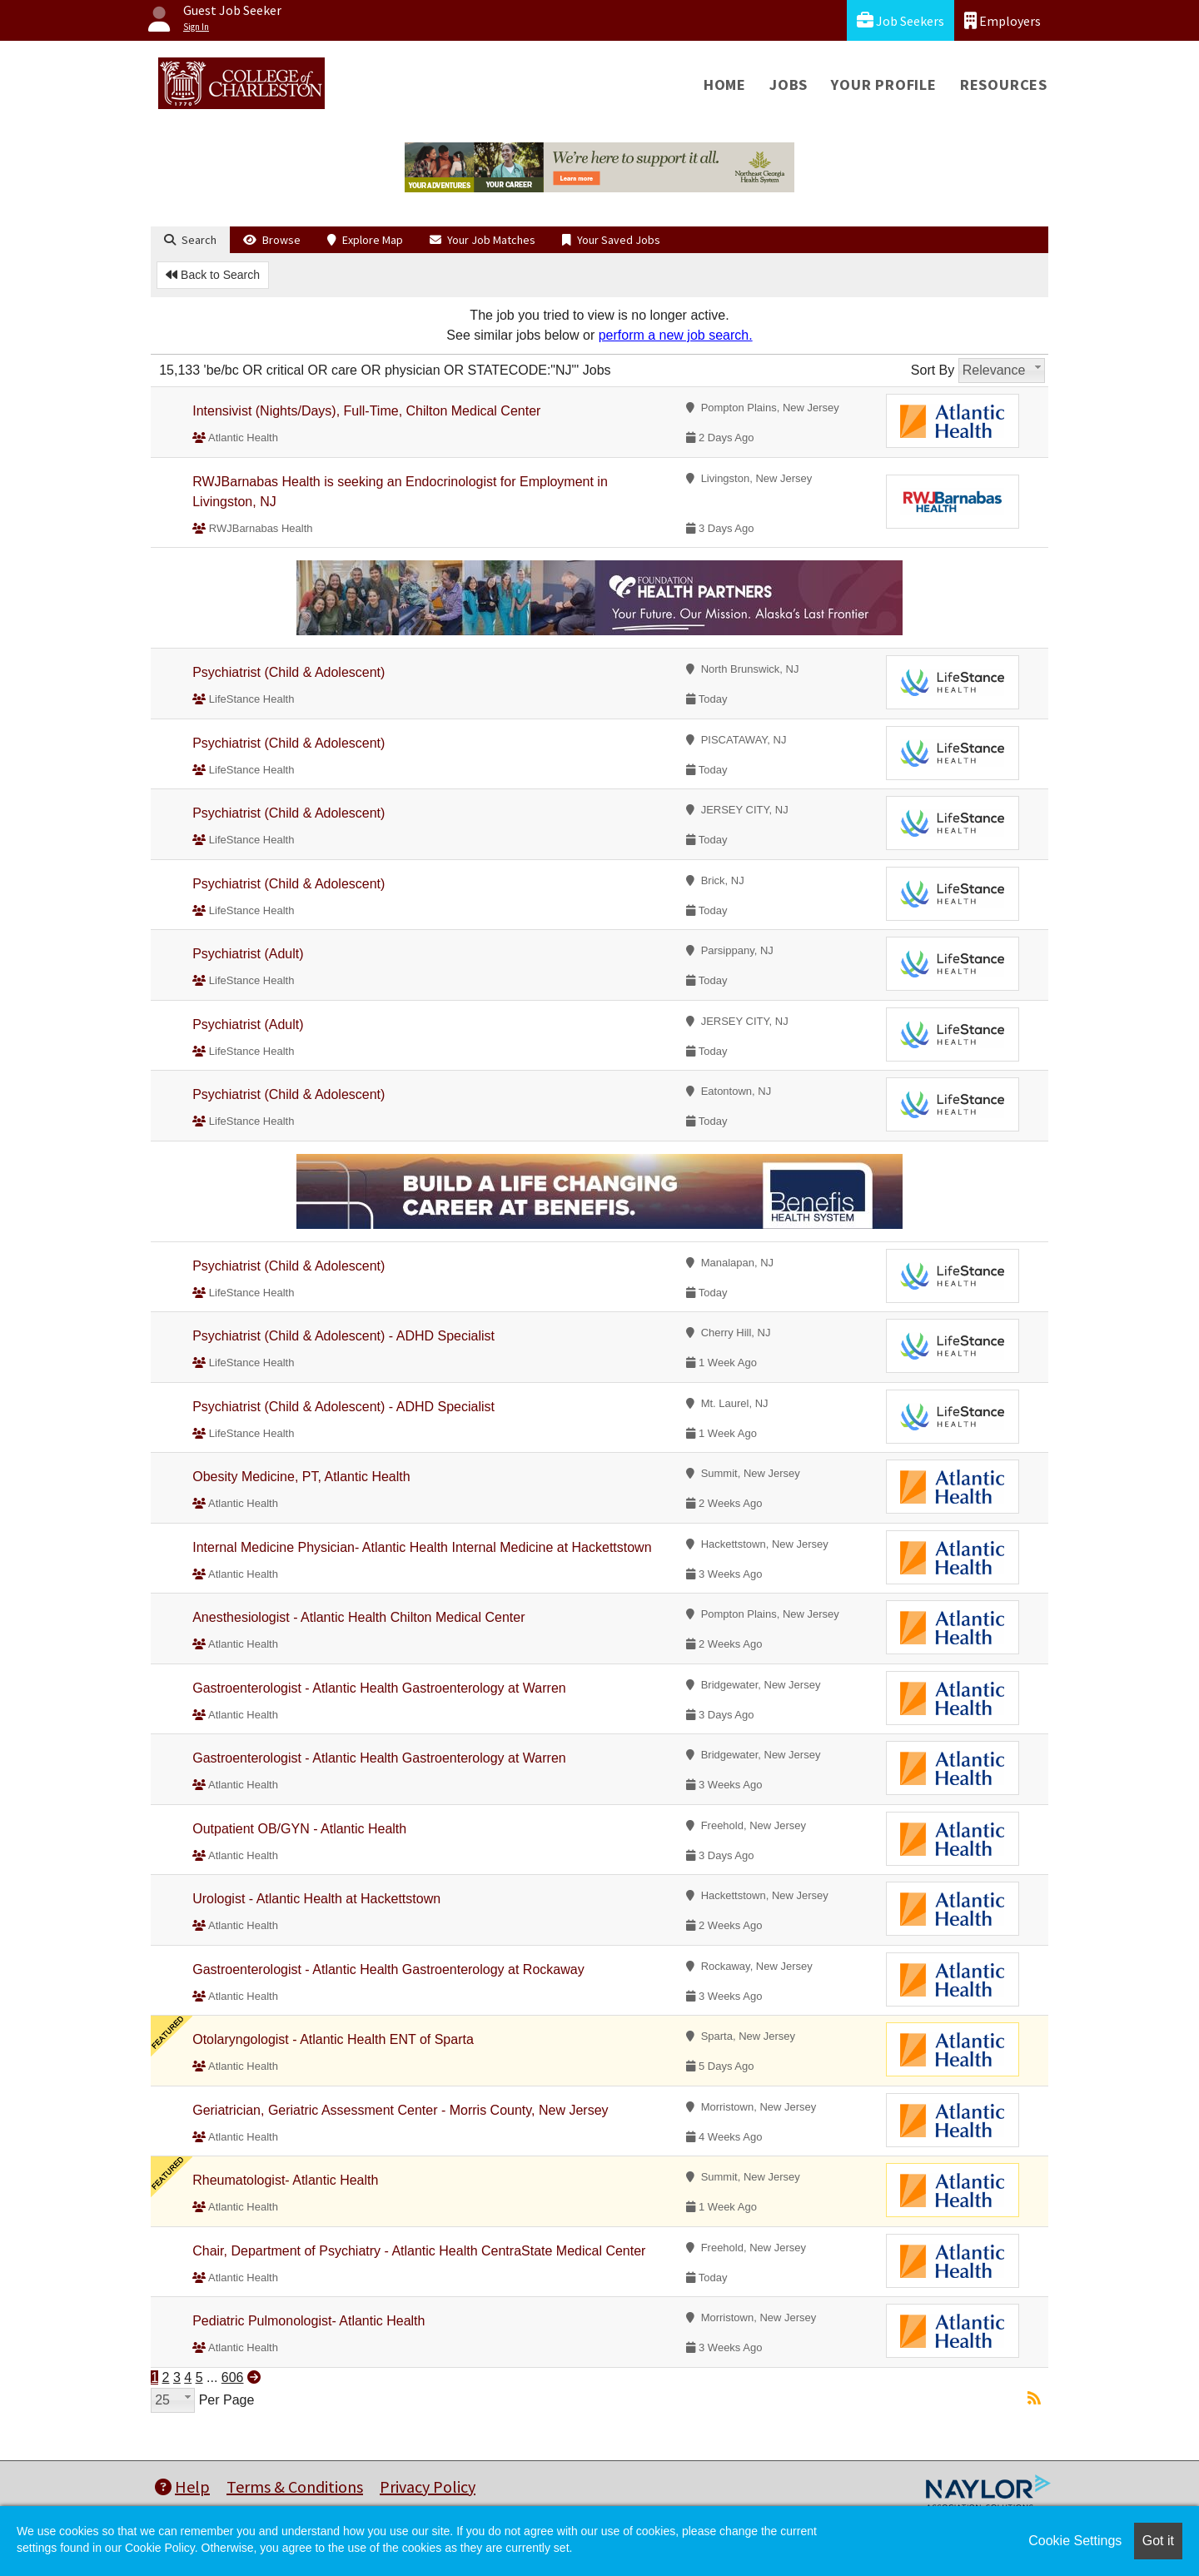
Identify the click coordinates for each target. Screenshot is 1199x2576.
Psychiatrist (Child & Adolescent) (288, 672)
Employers (1002, 20)
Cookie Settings (1075, 2541)
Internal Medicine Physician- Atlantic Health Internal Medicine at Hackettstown (421, 1547)
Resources (1003, 84)
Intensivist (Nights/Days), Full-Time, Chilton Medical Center (366, 411)
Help (182, 2486)
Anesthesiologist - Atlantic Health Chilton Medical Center (358, 1617)
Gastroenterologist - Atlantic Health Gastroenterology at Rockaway (388, 1969)
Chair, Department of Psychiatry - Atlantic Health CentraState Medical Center (418, 2251)
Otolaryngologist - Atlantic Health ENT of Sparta (333, 2039)
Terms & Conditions (294, 2486)
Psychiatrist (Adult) (247, 954)
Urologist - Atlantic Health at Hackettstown (316, 1899)
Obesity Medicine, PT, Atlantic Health (301, 1477)
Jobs (788, 84)
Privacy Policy (427, 2486)
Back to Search (213, 274)
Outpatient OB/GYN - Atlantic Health (299, 1829)
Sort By (932, 370)
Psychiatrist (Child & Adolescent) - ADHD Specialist (343, 1336)
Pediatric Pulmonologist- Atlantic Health (308, 2321)
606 (232, 2377)
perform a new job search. (676, 335)
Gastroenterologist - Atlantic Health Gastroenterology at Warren (379, 1688)
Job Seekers (900, 20)
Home (725, 84)
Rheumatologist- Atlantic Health (285, 2180)
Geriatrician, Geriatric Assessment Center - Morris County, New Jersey (400, 2110)
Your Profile (884, 84)
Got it (1158, 2541)
